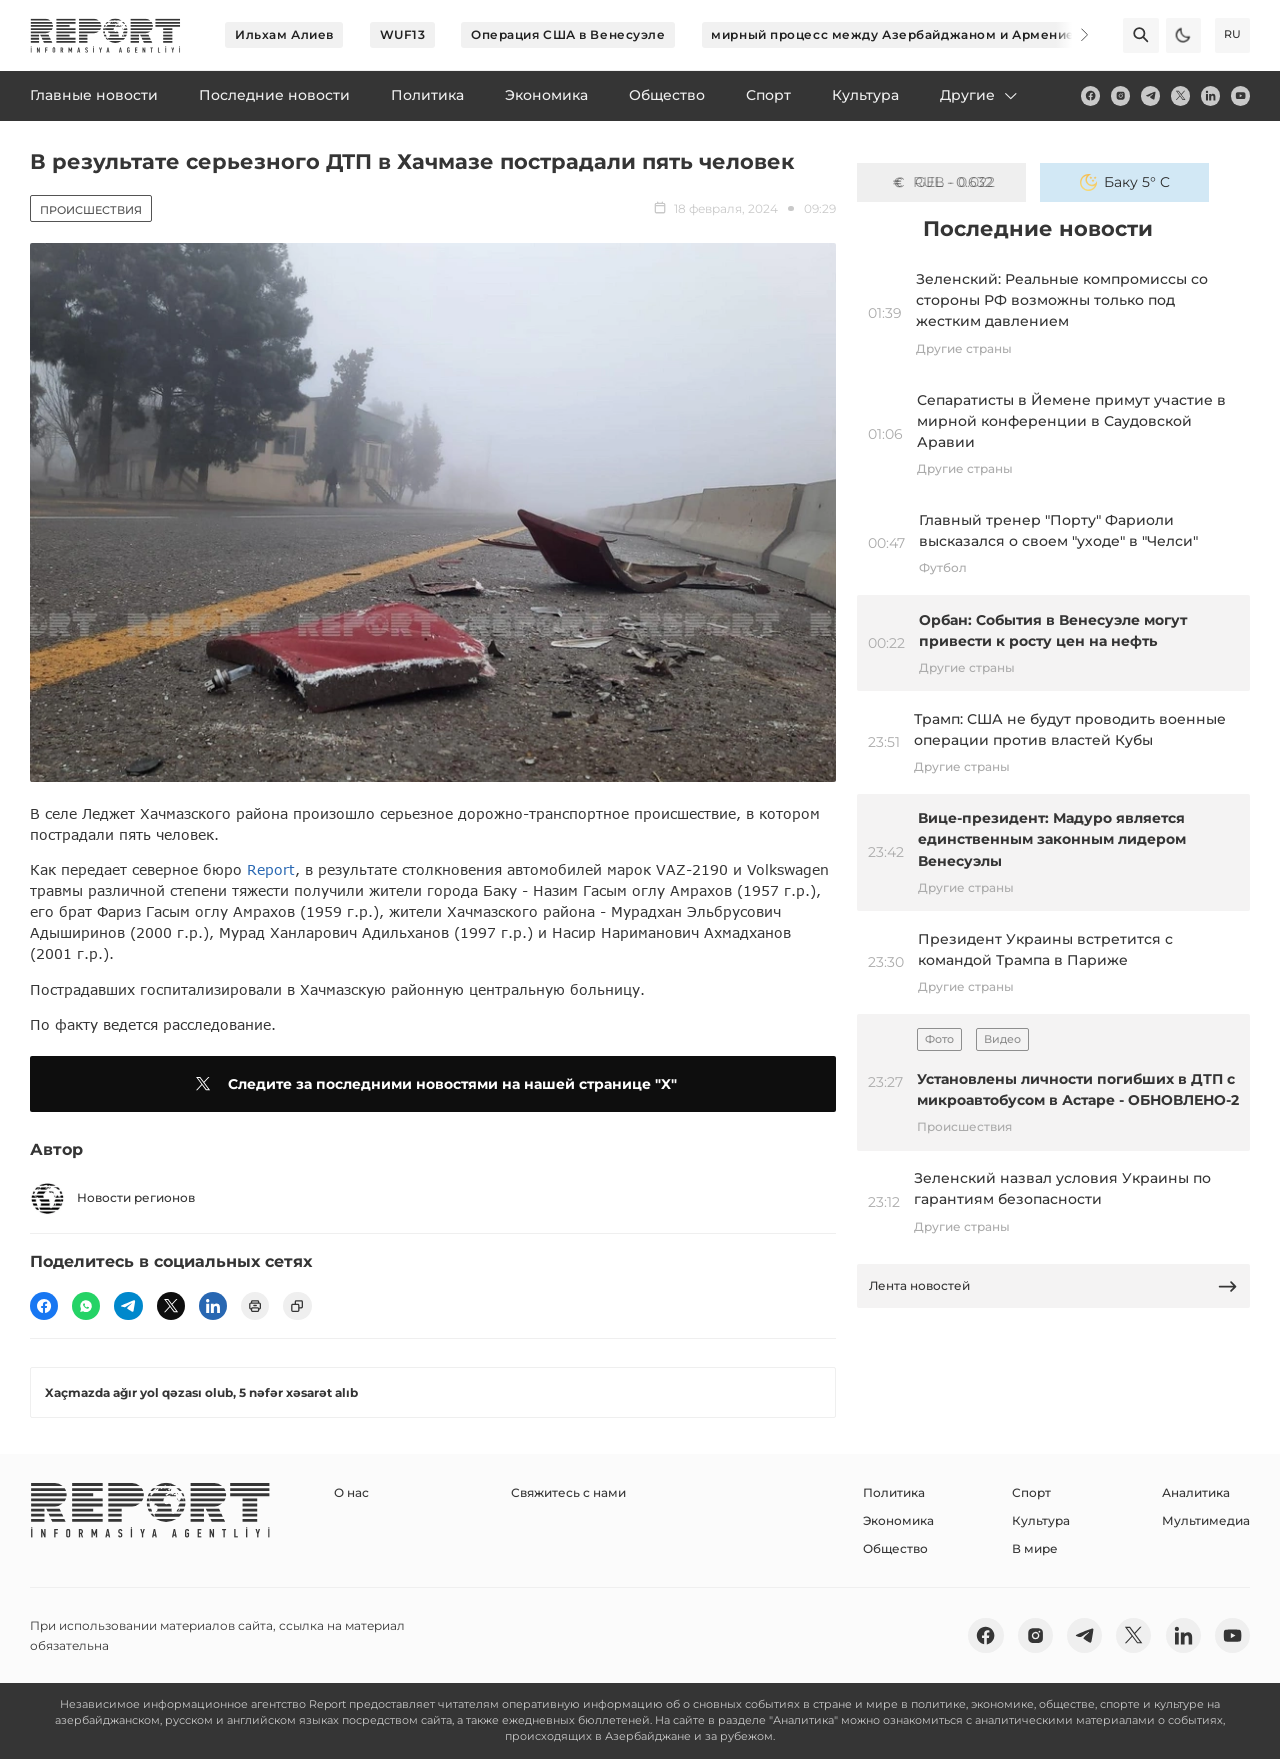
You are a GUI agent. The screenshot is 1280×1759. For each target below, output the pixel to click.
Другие (980, 95)
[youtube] (1240, 95)
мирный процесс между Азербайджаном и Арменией (897, 34)
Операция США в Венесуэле (568, 34)
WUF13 (403, 34)
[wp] (86, 1306)
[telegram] (1150, 95)
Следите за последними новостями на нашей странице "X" (433, 1084)
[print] (255, 1306)
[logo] (105, 35)
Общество (895, 1548)
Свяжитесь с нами (568, 1492)
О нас (351, 1492)
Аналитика (1196, 1492)
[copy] (297, 1306)
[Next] (1072, 35)
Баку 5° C (1125, 182)
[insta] (1120, 95)
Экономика (898, 1520)
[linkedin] (1210, 95)
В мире (1035, 1548)
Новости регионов (112, 1198)
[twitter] (1180, 95)
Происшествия (91, 210)
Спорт (1031, 1492)
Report (271, 869)
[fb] (1090, 95)
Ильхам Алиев (284, 34)
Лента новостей (1054, 1286)
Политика (894, 1492)
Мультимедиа (1206, 1520)
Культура (1041, 1520)
